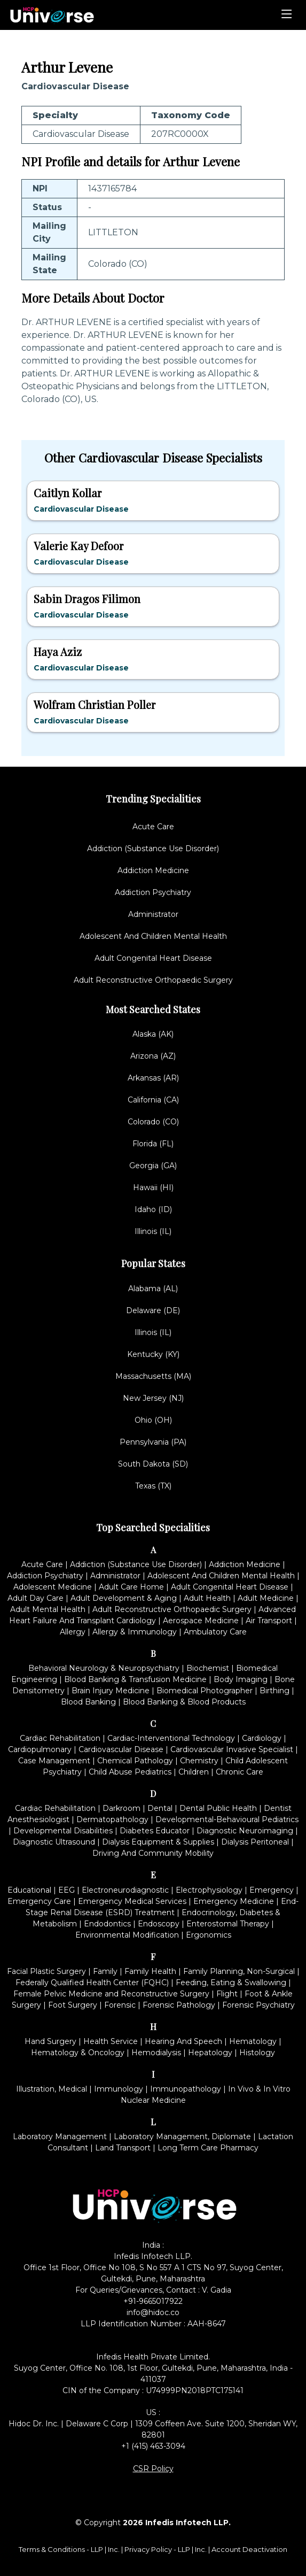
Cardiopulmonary (40, 1749)
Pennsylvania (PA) (153, 1442)
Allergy (72, 1632)
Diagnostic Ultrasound (54, 1842)
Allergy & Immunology (134, 1632)
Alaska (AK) (153, 1034)
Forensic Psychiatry (258, 2005)
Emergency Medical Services (132, 1901)
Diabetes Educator (155, 1830)
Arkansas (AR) (153, 1078)
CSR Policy (153, 2468)
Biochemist (207, 1668)
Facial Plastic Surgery (46, 1971)
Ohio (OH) (153, 1420)
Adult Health (207, 1598)
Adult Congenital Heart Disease (153, 958)
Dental (159, 1808)
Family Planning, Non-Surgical (239, 1971)
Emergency (271, 1890)
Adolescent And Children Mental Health (153, 936)
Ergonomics (208, 1935)
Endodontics (107, 1924)
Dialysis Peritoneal (255, 1842)
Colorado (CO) (153, 1121)
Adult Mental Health (47, 1609)
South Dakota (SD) (153, 1464)
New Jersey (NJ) (153, 1398)
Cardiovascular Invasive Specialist (231, 1749)
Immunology (118, 2089)
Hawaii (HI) (153, 1187)
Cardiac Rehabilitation (60, 1738)
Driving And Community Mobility (153, 1853)
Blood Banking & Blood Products (184, 1702)
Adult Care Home (131, 1587)
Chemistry (199, 1760)
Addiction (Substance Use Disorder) (153, 848)
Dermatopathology (112, 1819)
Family (105, 1971)
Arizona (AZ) (153, 1056)
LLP (97, 2549)
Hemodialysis (156, 2052)
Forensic (120, 2005)
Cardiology (261, 1738)
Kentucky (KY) (153, 1354)
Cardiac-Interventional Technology (171, 1738)
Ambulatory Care (215, 1632)
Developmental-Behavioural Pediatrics (227, 1819)
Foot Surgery (72, 2005)
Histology (257, 2052)
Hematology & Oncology (77, 2052)
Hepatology (210, 2052)
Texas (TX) (153, 1486)
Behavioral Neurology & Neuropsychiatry (103, 1668)
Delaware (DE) (153, 1310)
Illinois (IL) (153, 1231)
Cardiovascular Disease (121, 1749)
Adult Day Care (35, 1598)
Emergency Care (39, 1901)
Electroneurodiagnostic (125, 1890)
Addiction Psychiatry (153, 892)
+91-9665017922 (153, 2301)
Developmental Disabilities (63, 1830)
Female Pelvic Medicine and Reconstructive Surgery (111, 1994)
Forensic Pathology (179, 2005)
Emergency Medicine (233, 1901)
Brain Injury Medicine (111, 1690)
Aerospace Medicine (201, 1620)
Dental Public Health (218, 1808)
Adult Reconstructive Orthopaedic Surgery (153, 980)
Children (193, 1772)
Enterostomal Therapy (227, 1924)
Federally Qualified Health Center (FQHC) (92, 1982)
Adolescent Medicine (52, 1587)
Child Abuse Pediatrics (130, 1772)
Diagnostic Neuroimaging (245, 1830)
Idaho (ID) (153, 1209)
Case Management (54, 1760)
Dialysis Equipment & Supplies (158, 1842)
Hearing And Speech (183, 2041)
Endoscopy (158, 1924)
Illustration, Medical (51, 2089)
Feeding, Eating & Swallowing (231, 1982)
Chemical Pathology (135, 1760)
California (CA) (153, 1100)
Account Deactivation (249, 2549)
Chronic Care (239, 1772)
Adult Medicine (266, 1598)
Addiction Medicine (153, 870)
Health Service (110, 2041)
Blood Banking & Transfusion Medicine (135, 1679)
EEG (66, 1890)
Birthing (274, 1690)
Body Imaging (241, 1679)
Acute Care (153, 826)
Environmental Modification (127, 1935)
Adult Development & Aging (123, 1598)
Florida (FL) (153, 1143)
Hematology (253, 2041)
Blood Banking (88, 1702)
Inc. (114, 2549)
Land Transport (123, 2148)
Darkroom (121, 1808)
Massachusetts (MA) (153, 1376)
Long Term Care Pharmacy (208, 2148)
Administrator (153, 914)
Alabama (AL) (153, 1288)
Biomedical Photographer (204, 1690)
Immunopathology (185, 2089)
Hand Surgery (50, 2041)
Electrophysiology (209, 1890)
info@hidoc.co (153, 2312)
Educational (29, 1890)
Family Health (150, 1971)
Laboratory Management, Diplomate (182, 2136)
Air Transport (269, 1620)
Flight (227, 1994)
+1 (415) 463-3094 (153, 2446)
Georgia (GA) (153, 1165)
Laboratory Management (60, 2136)
